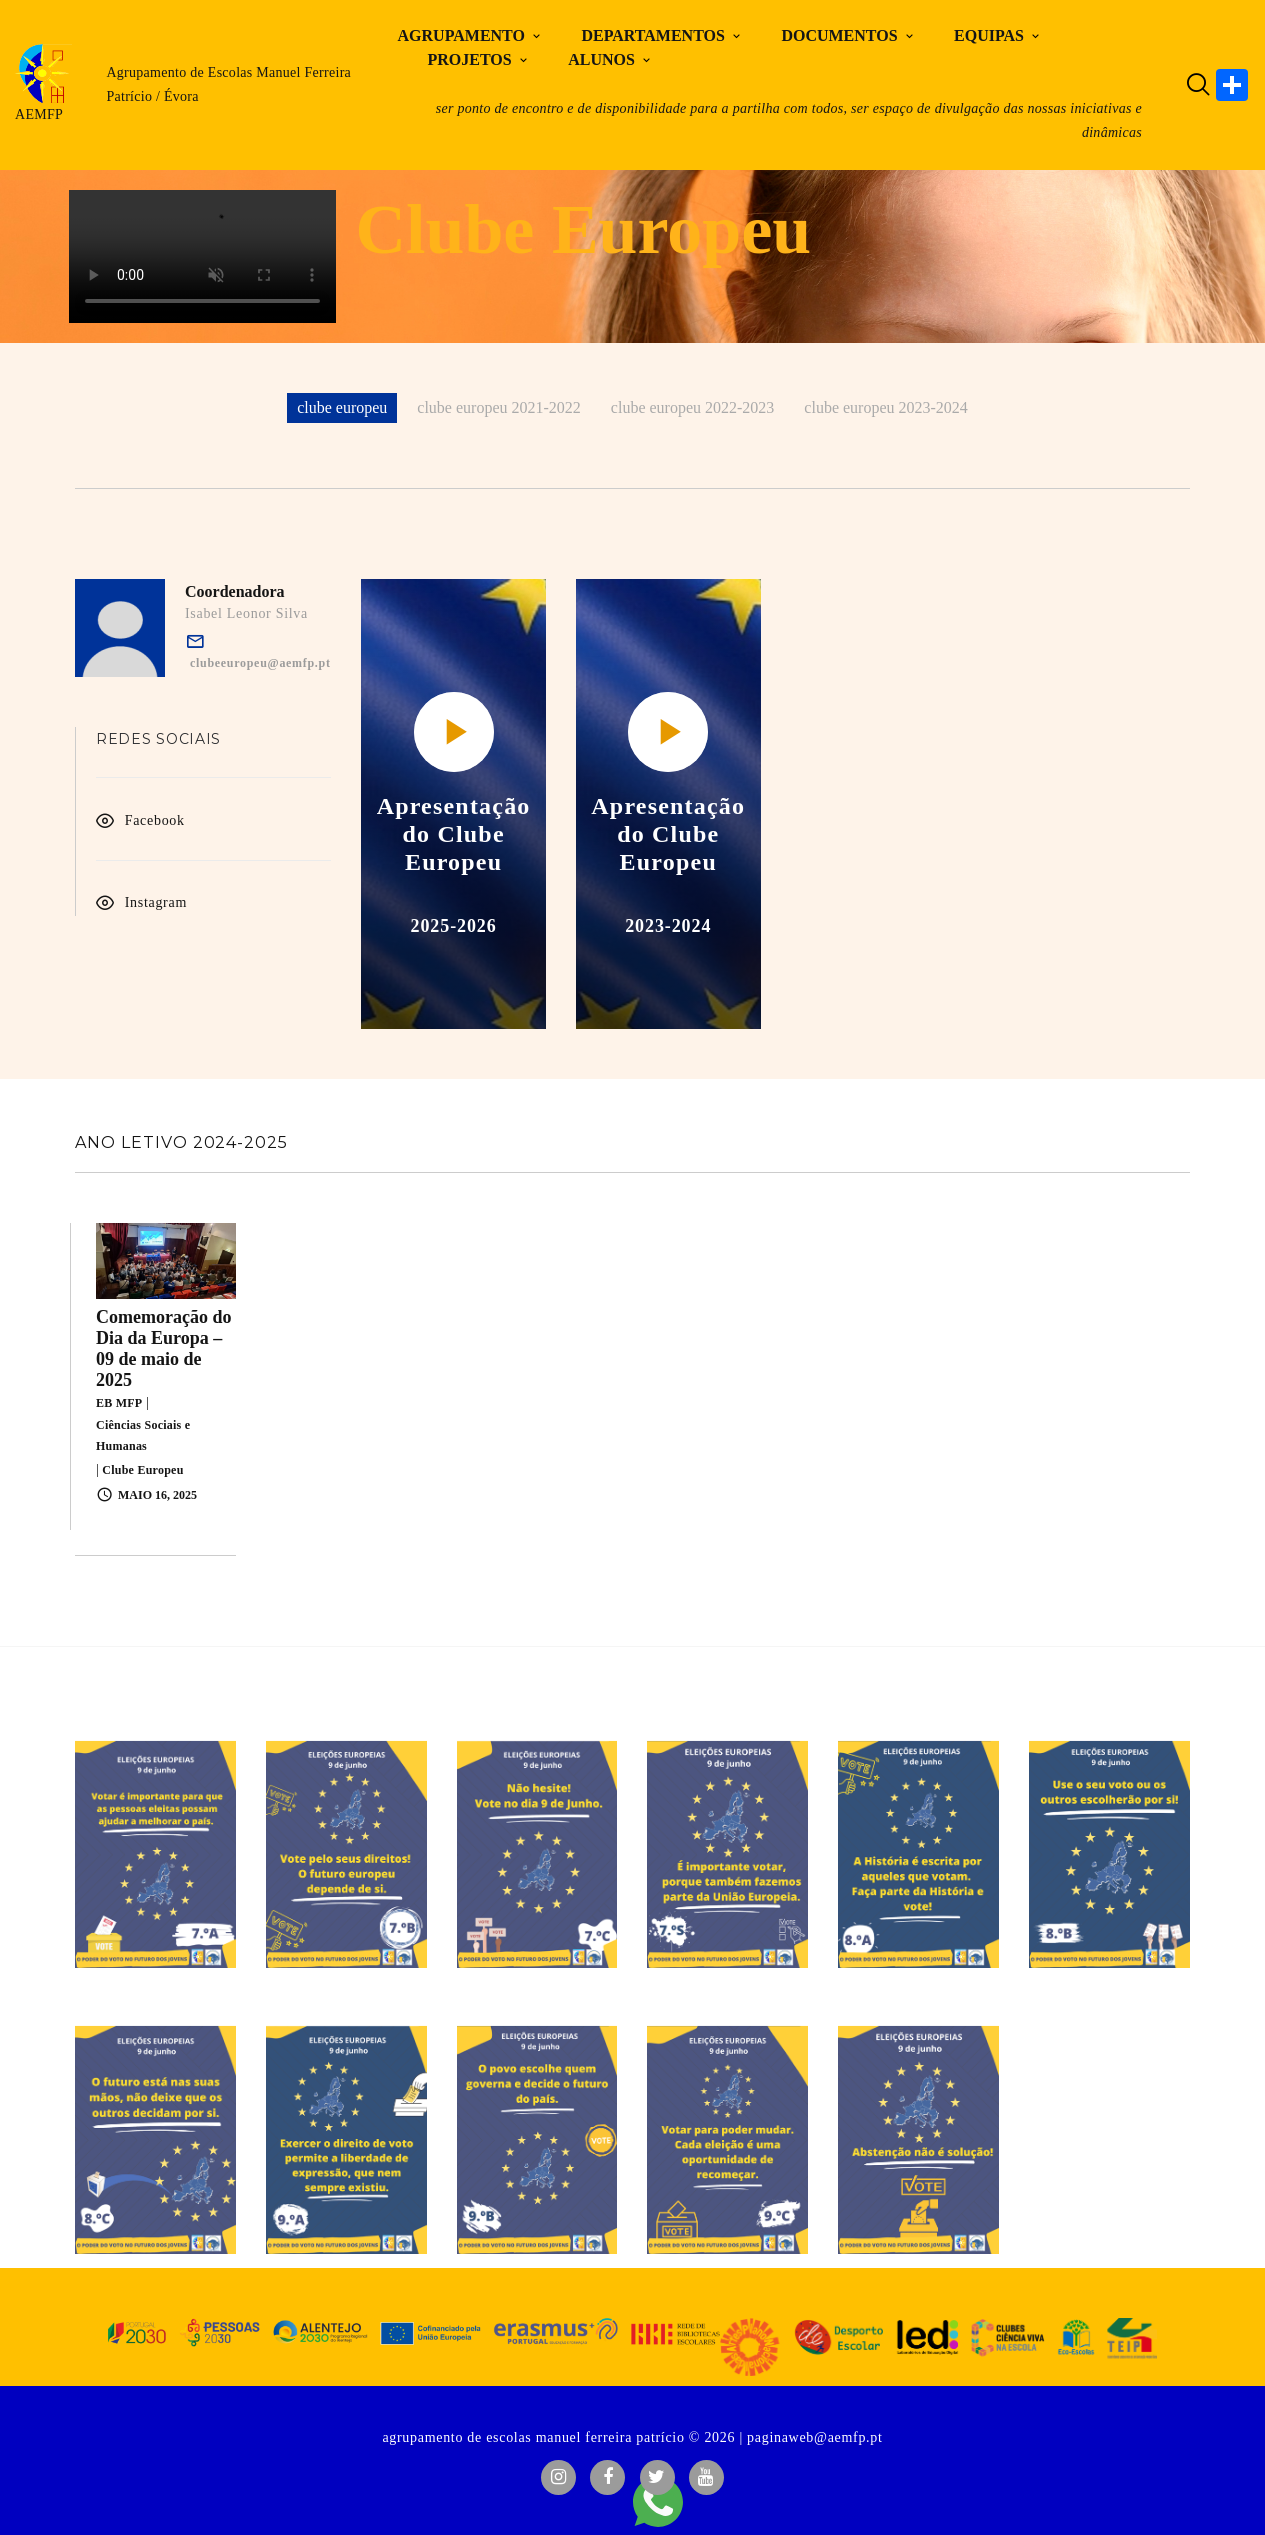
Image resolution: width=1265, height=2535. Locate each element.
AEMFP (39, 114)
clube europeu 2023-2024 (886, 407)
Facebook (155, 820)
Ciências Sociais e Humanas (143, 1435)
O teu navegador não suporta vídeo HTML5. (202, 256)
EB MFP (119, 1403)
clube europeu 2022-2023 (693, 407)
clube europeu (342, 407)
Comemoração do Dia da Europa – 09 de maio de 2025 (163, 1348)
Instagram (156, 902)
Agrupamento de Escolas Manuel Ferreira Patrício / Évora (228, 84)
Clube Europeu (142, 1470)
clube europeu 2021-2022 (499, 407)
